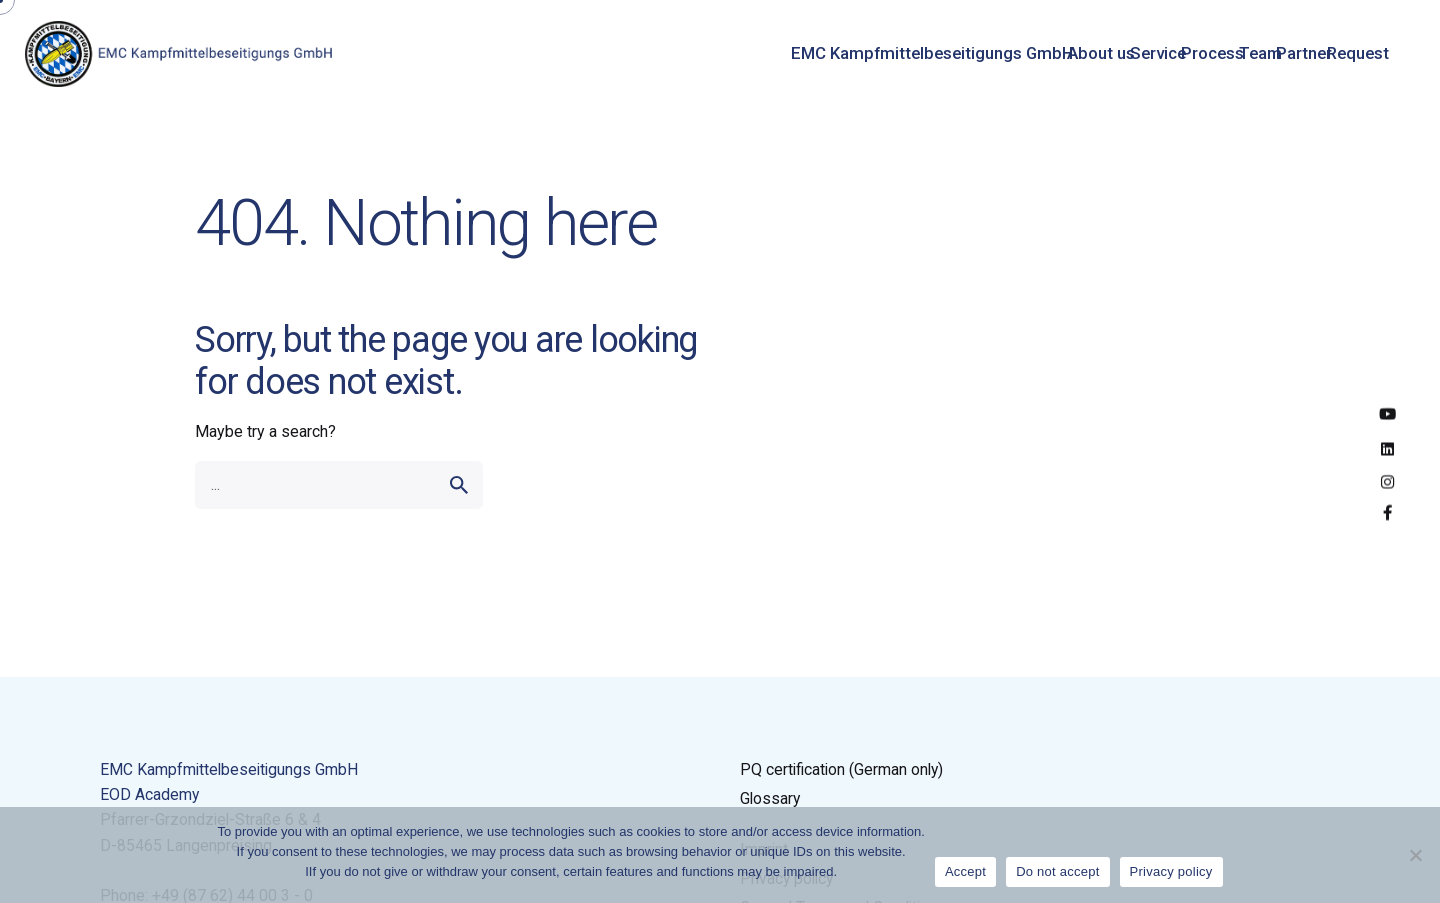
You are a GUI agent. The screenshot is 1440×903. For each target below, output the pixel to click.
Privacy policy (1171, 871)
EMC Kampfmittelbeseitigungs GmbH (229, 769)
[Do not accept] (1415, 855)
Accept (965, 871)
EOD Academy (149, 794)
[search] (459, 485)
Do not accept (1057, 871)
